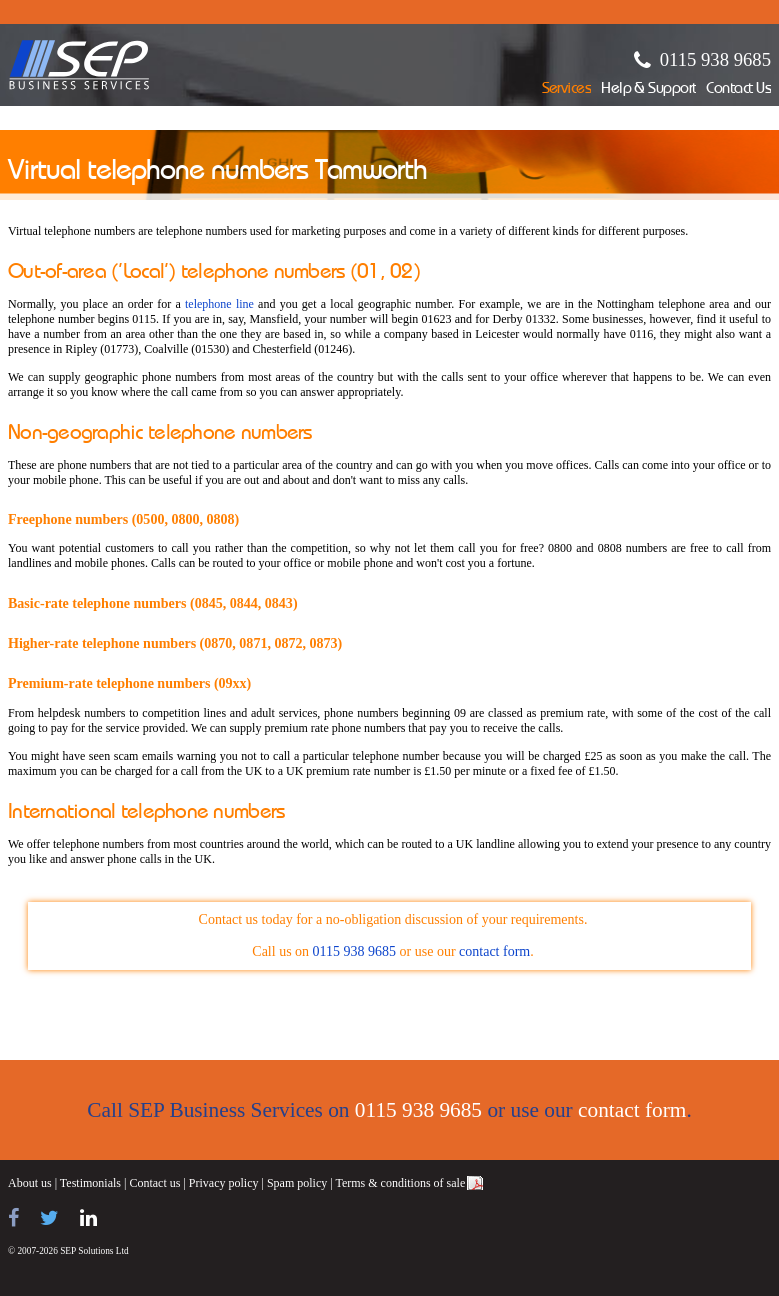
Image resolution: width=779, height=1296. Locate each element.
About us (30, 1183)
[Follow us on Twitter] (49, 1218)
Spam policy (297, 1183)
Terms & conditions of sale (400, 1183)
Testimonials (90, 1183)
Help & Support (648, 89)
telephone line (219, 304)
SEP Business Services (79, 65)
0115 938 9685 (715, 59)
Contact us (154, 1183)
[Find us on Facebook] (13, 1218)
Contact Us (738, 89)
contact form (494, 951)
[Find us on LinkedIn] (88, 1218)
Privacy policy (224, 1183)
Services (567, 89)
